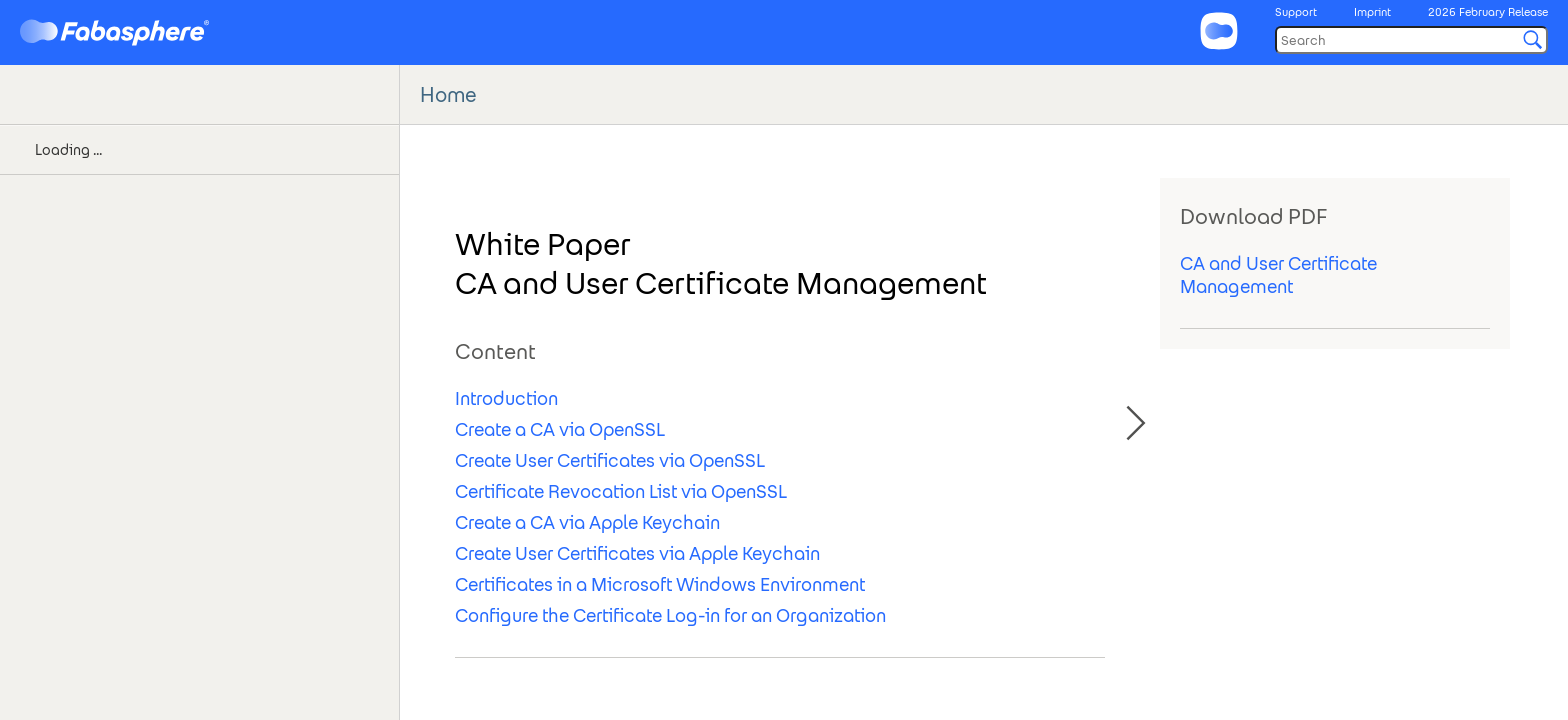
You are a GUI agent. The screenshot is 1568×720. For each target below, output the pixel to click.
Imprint (1372, 12)
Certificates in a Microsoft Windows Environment (660, 584)
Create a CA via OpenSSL (560, 429)
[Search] (1411, 40)
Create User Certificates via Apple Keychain (637, 553)
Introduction (506, 398)
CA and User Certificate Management (1278, 275)
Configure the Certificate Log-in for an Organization (670, 615)
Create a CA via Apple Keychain (587, 522)
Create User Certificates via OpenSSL (610, 460)
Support (1296, 12)
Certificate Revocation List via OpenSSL (621, 491)
